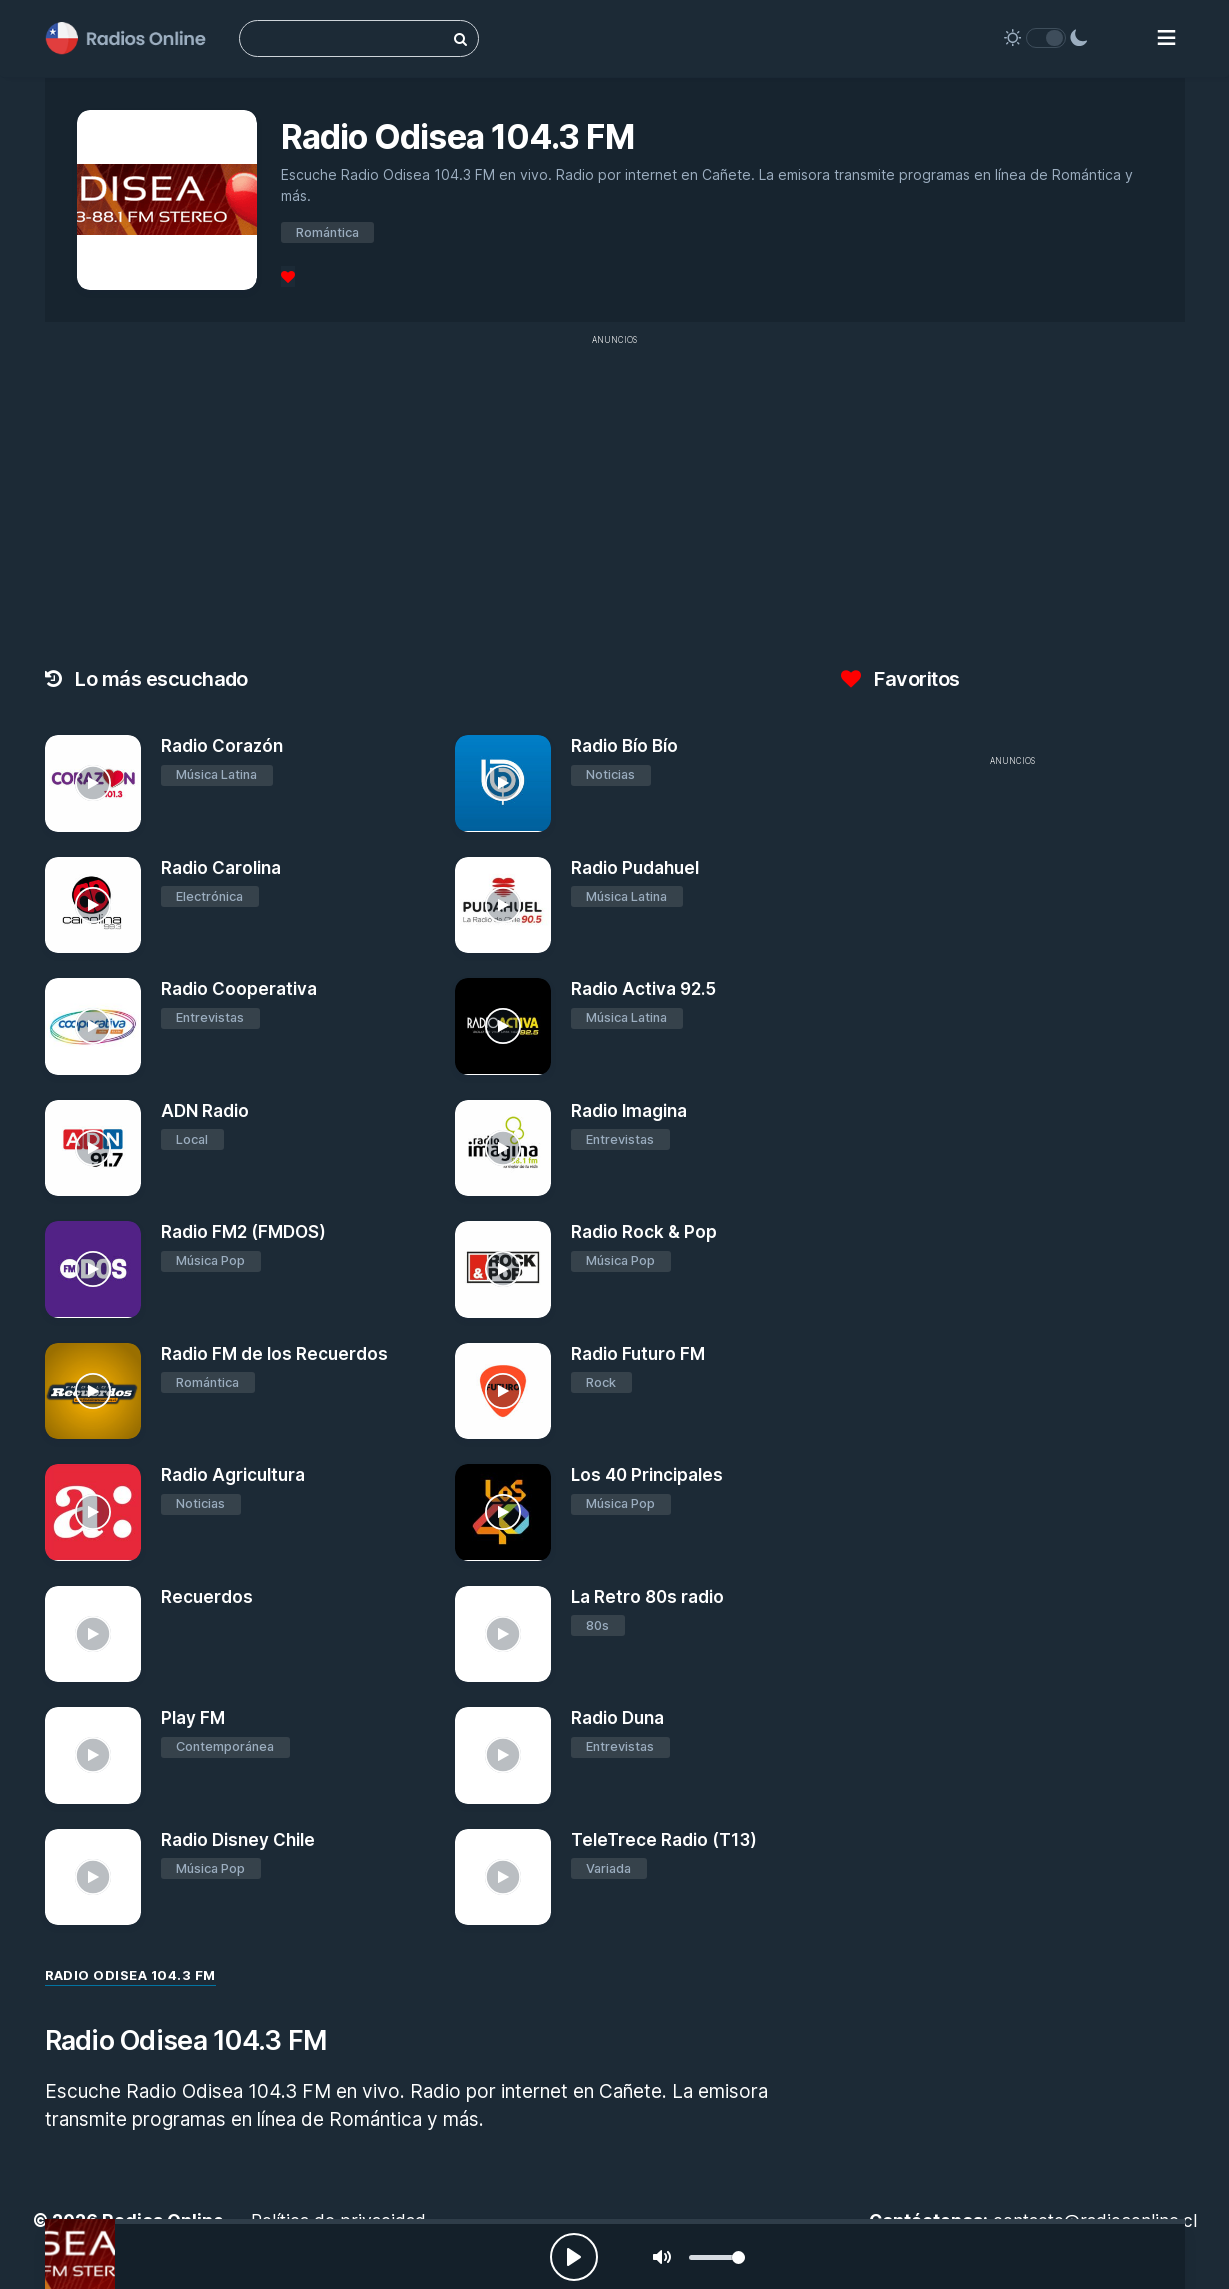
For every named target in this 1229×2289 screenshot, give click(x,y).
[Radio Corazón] (93, 783)
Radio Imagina (629, 1111)
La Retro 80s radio (647, 1597)
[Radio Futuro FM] (503, 1391)
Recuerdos (207, 1597)
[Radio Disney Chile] (93, 1877)
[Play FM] (93, 1755)
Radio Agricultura (233, 1475)
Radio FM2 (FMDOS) (243, 1232)
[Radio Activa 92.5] (503, 1026)
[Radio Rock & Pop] (503, 1269)
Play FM (193, 1718)
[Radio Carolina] (93, 905)
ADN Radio (205, 1111)
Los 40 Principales (647, 1475)
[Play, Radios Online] (574, 2257)
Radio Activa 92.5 (643, 989)
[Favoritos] (288, 276)
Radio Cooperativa (239, 989)
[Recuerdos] (93, 1634)
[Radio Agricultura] (93, 1512)
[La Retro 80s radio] (503, 1634)
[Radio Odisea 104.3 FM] (80, 2254)
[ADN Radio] (93, 1148)
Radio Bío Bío (624, 746)
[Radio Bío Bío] (503, 783)
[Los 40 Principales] (503, 1512)
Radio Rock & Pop (644, 1232)
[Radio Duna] (503, 1755)
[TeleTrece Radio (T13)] (503, 1877)
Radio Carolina (221, 868)
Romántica (327, 232)
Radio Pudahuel (635, 868)
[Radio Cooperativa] (93, 1026)
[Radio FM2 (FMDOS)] (93, 1269)
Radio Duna (617, 1718)
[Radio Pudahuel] (503, 905)
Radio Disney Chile (238, 1840)
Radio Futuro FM (638, 1354)
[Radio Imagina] (503, 1148)
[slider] (717, 2257)
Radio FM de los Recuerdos (274, 1354)
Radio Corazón (222, 746)
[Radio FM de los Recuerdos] (93, 1391)
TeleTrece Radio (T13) (664, 1840)
